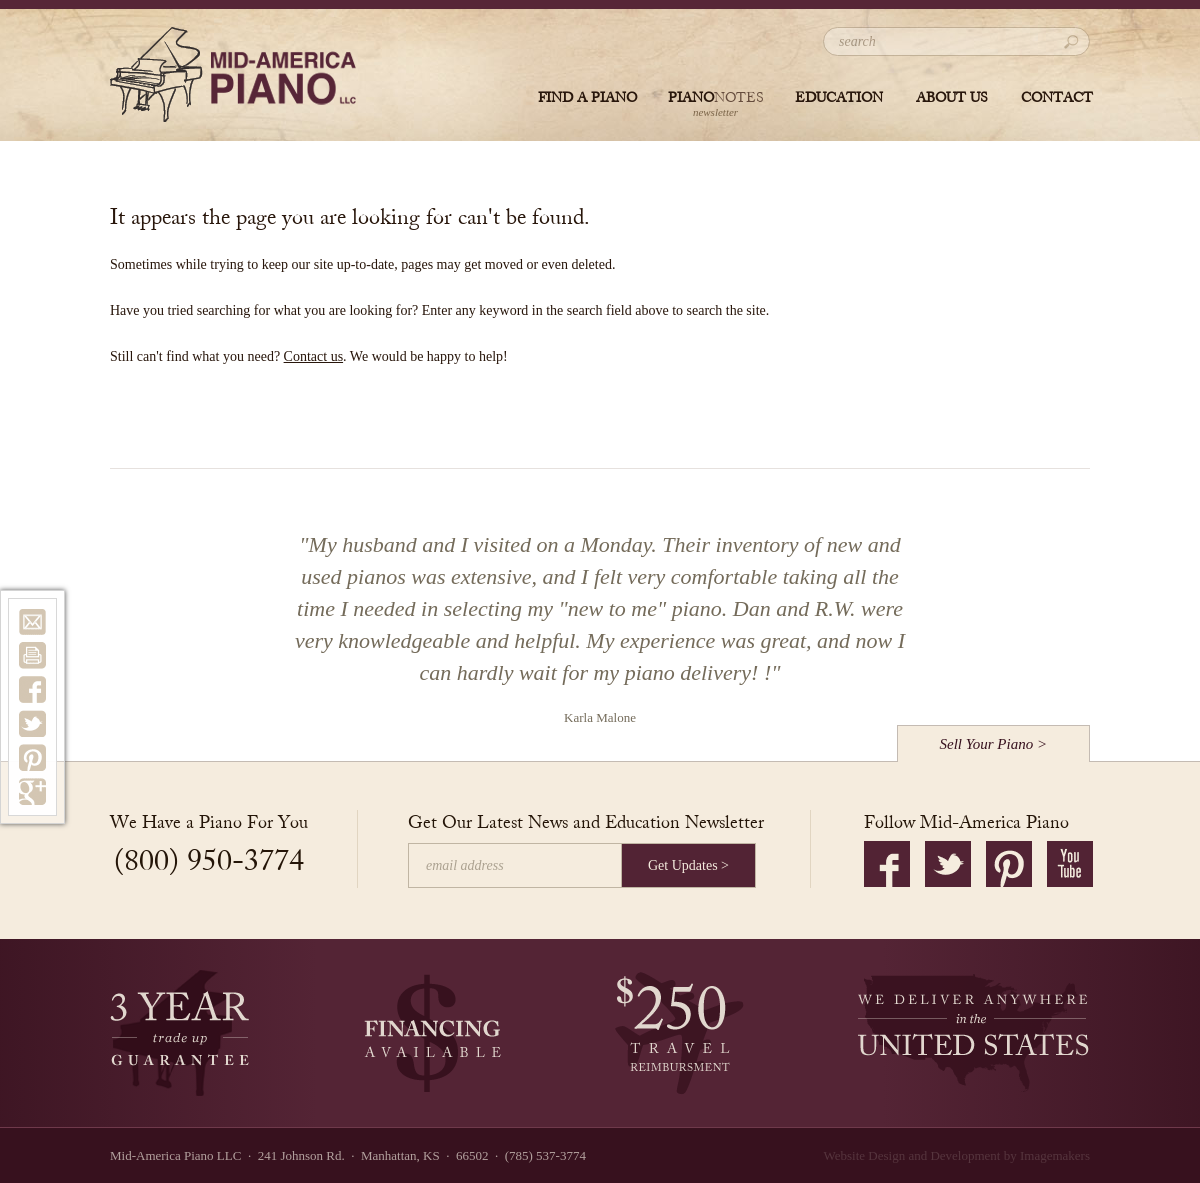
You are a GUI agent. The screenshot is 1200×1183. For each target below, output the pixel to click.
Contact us (314, 356)
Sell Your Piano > (994, 744)
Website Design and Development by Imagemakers (957, 1155)
